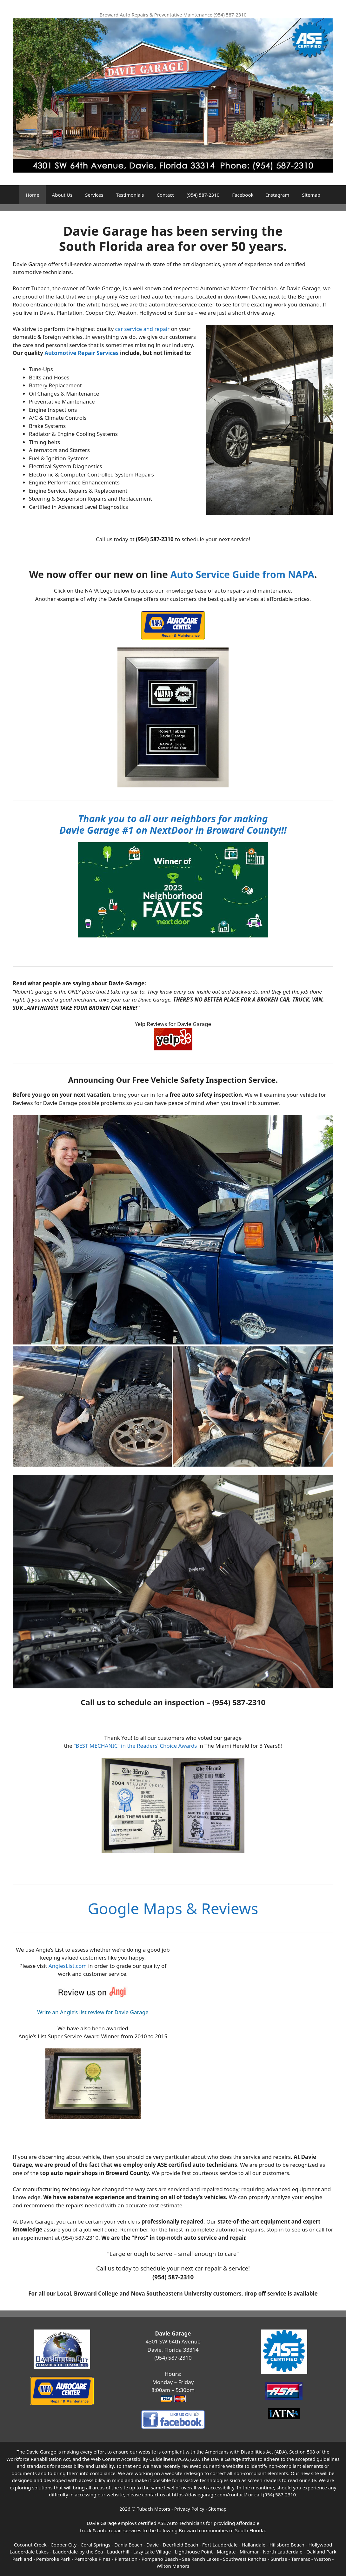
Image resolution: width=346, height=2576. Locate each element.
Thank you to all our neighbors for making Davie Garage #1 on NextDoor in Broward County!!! (173, 824)
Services (94, 195)
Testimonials (130, 195)
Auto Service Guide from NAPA (242, 574)
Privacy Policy (189, 2509)
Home (32, 195)
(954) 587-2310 (203, 195)
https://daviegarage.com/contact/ (209, 2494)
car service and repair (142, 328)
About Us (62, 195)
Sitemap (311, 195)
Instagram (277, 195)
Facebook (242, 195)
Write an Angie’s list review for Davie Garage (93, 2012)
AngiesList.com (68, 1965)
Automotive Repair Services (81, 353)
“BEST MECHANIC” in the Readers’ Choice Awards (135, 1745)
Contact (165, 195)
